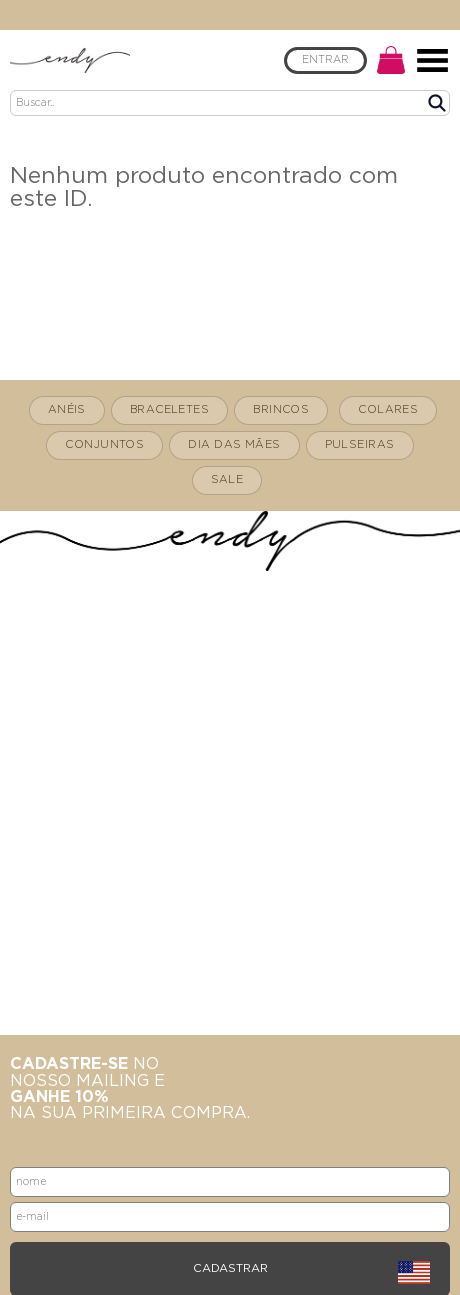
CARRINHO (391, 60)
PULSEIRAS (360, 444)
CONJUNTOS (104, 444)
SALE (227, 479)
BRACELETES (169, 409)
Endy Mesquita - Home (70, 60)
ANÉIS (67, 409)
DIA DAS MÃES (234, 444)
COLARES (388, 409)
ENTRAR (325, 60)
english (414, 1273)
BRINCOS (281, 409)
